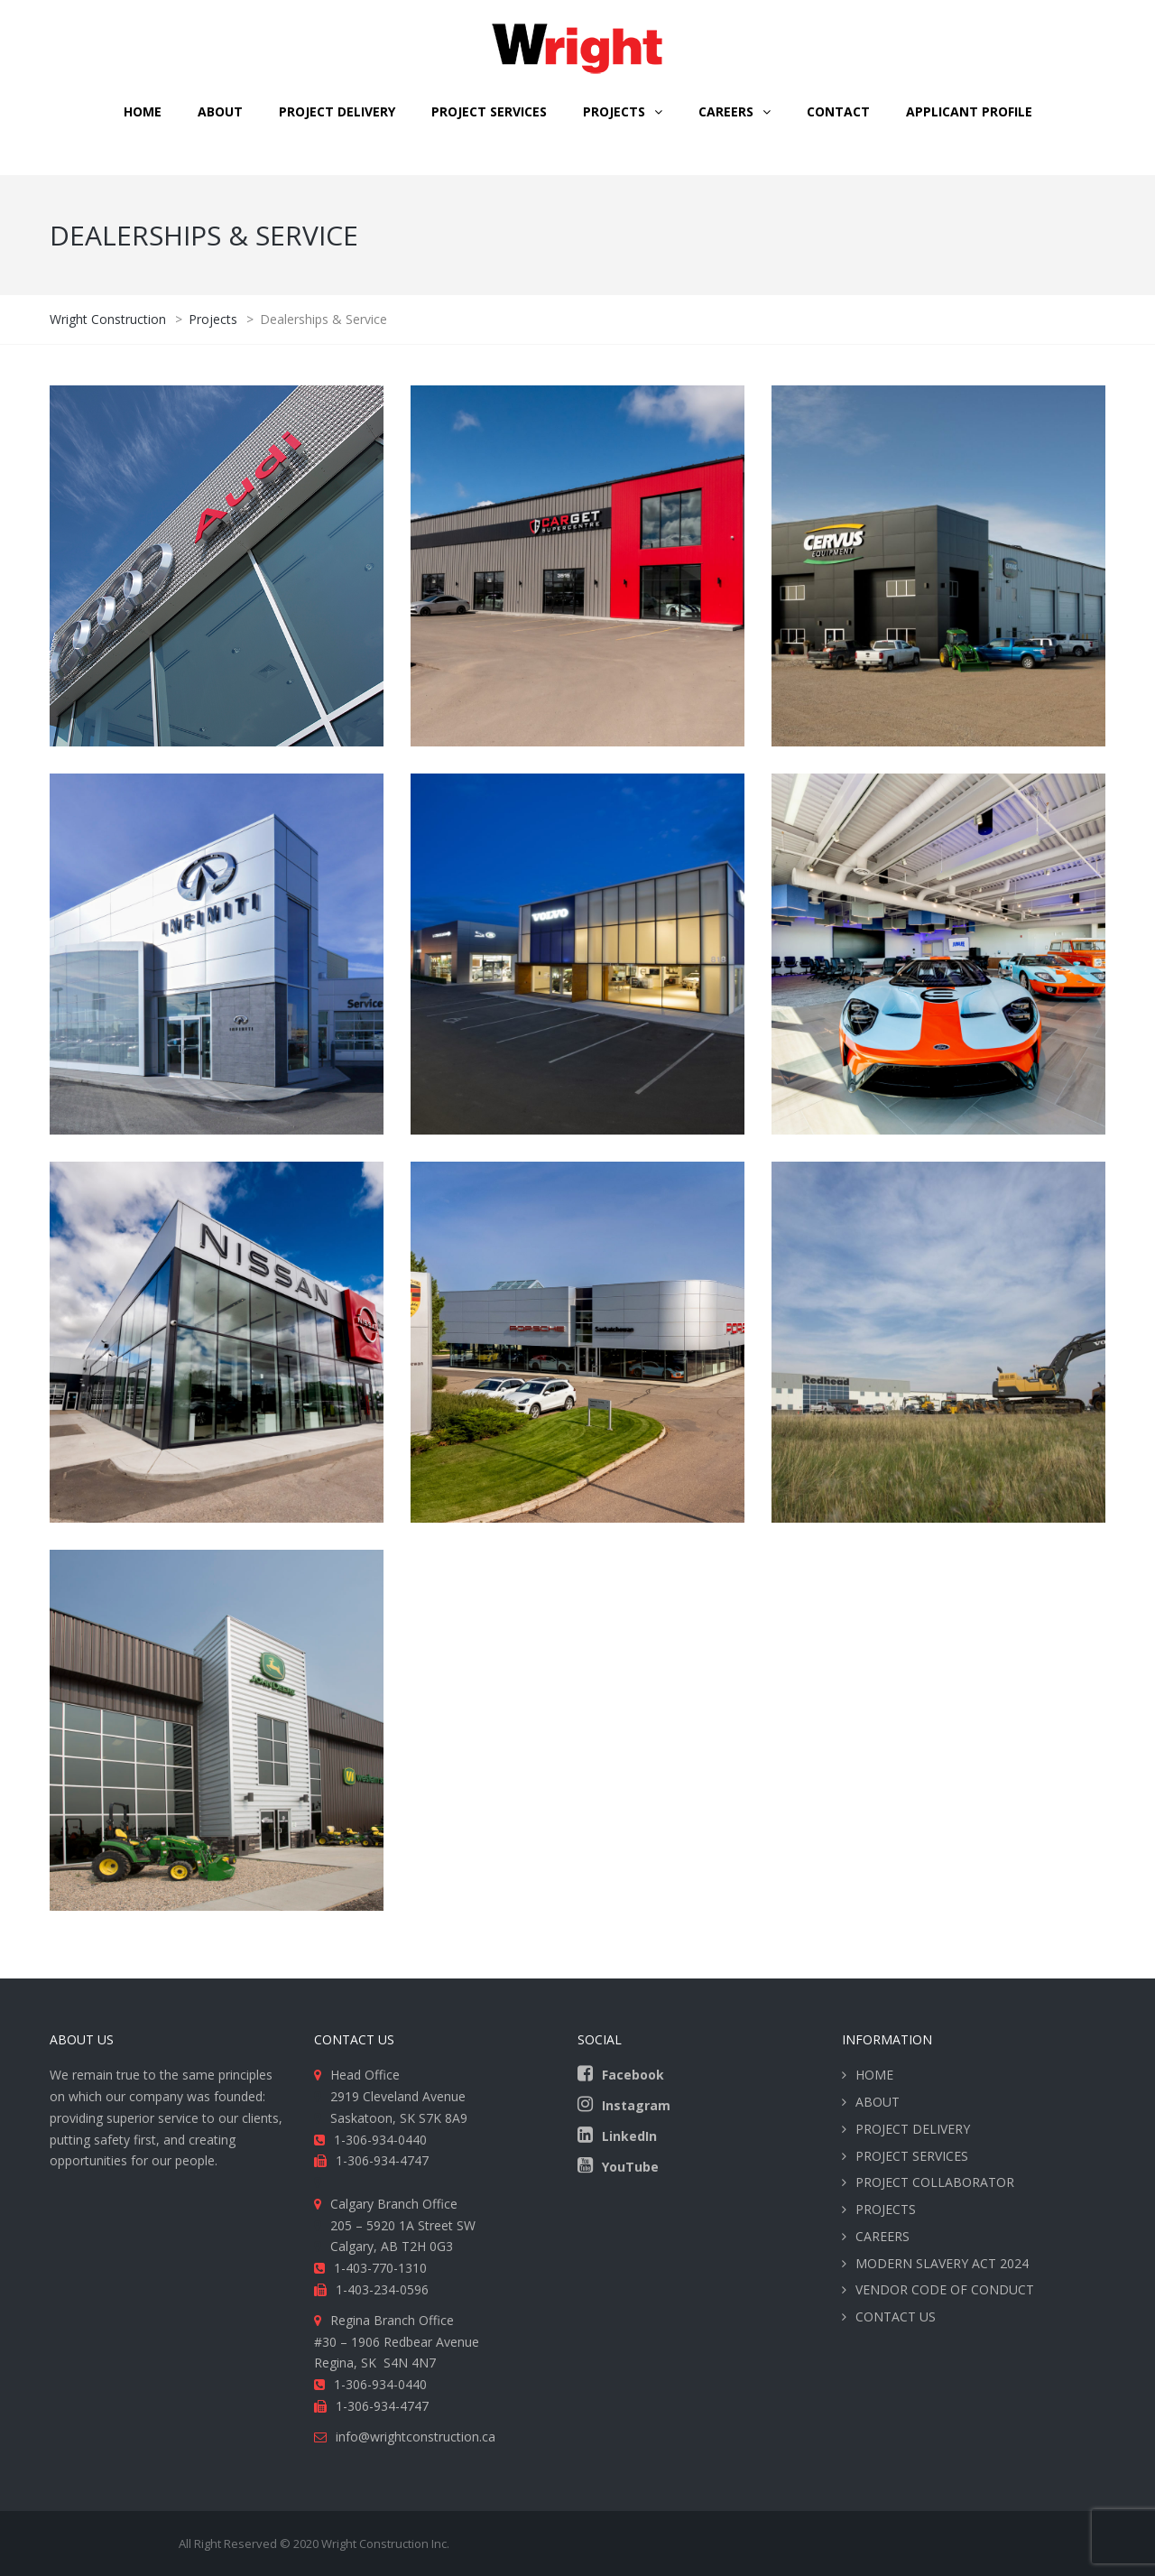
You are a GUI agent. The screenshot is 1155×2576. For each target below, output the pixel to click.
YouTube (630, 2166)
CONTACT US (895, 2316)
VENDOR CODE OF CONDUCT (944, 2289)
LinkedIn (629, 2136)
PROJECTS (885, 2209)
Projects (614, 111)
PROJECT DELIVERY (337, 111)
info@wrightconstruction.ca (415, 2436)
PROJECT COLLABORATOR (934, 2182)
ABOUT (220, 111)
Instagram (636, 2105)
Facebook (633, 2074)
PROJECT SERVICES (489, 111)
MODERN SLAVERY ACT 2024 (942, 2263)
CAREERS (725, 111)
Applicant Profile (969, 111)
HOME (143, 111)
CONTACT (838, 111)
